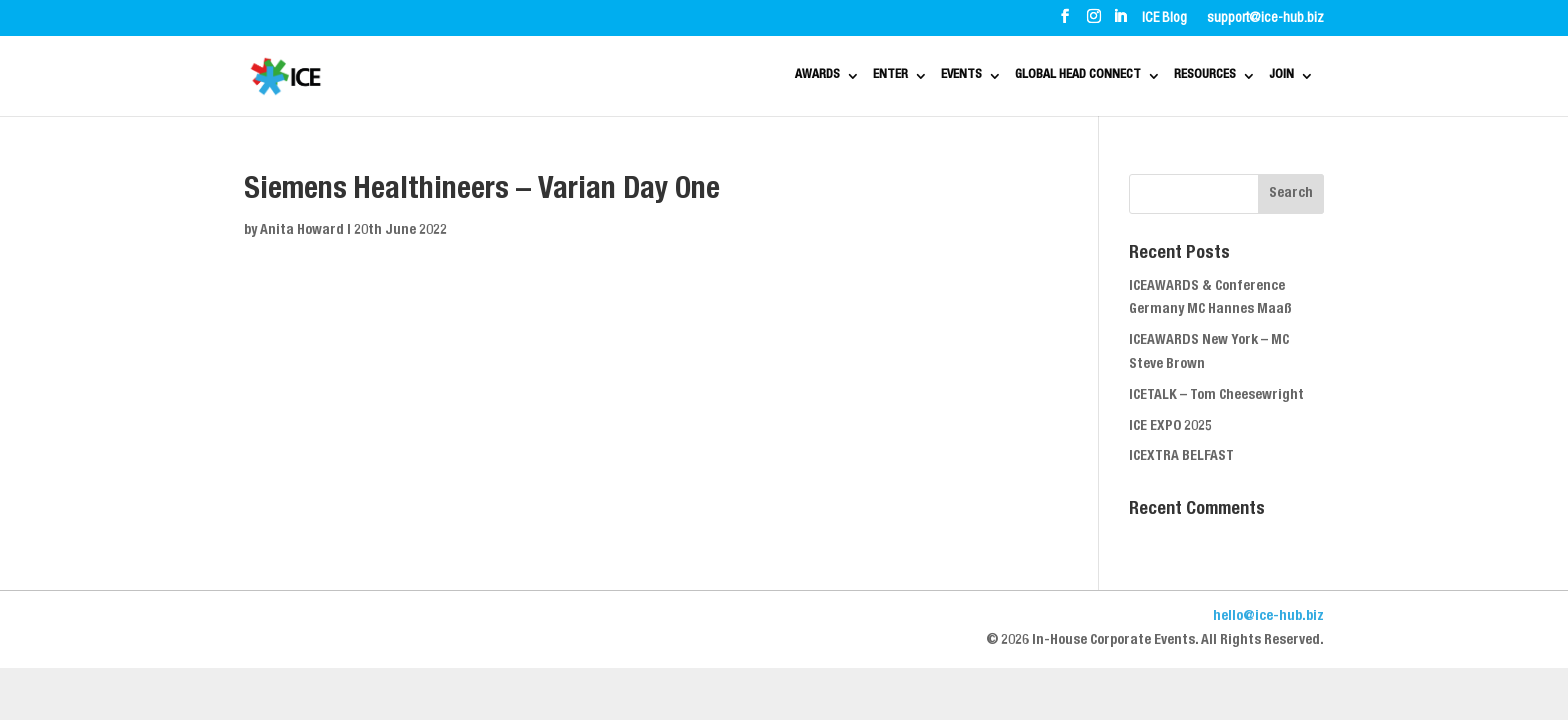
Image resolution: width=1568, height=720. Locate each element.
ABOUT (313, 18)
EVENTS (866, 76)
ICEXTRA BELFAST (1181, 457)
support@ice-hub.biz (1265, 19)
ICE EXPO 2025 (1170, 427)
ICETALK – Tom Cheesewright (1216, 396)
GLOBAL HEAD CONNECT (1020, 76)
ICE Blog (1164, 19)
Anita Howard (302, 231)
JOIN (1288, 76)
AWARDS (676, 76)
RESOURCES (1187, 76)
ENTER (772, 76)
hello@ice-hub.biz (1268, 617)
